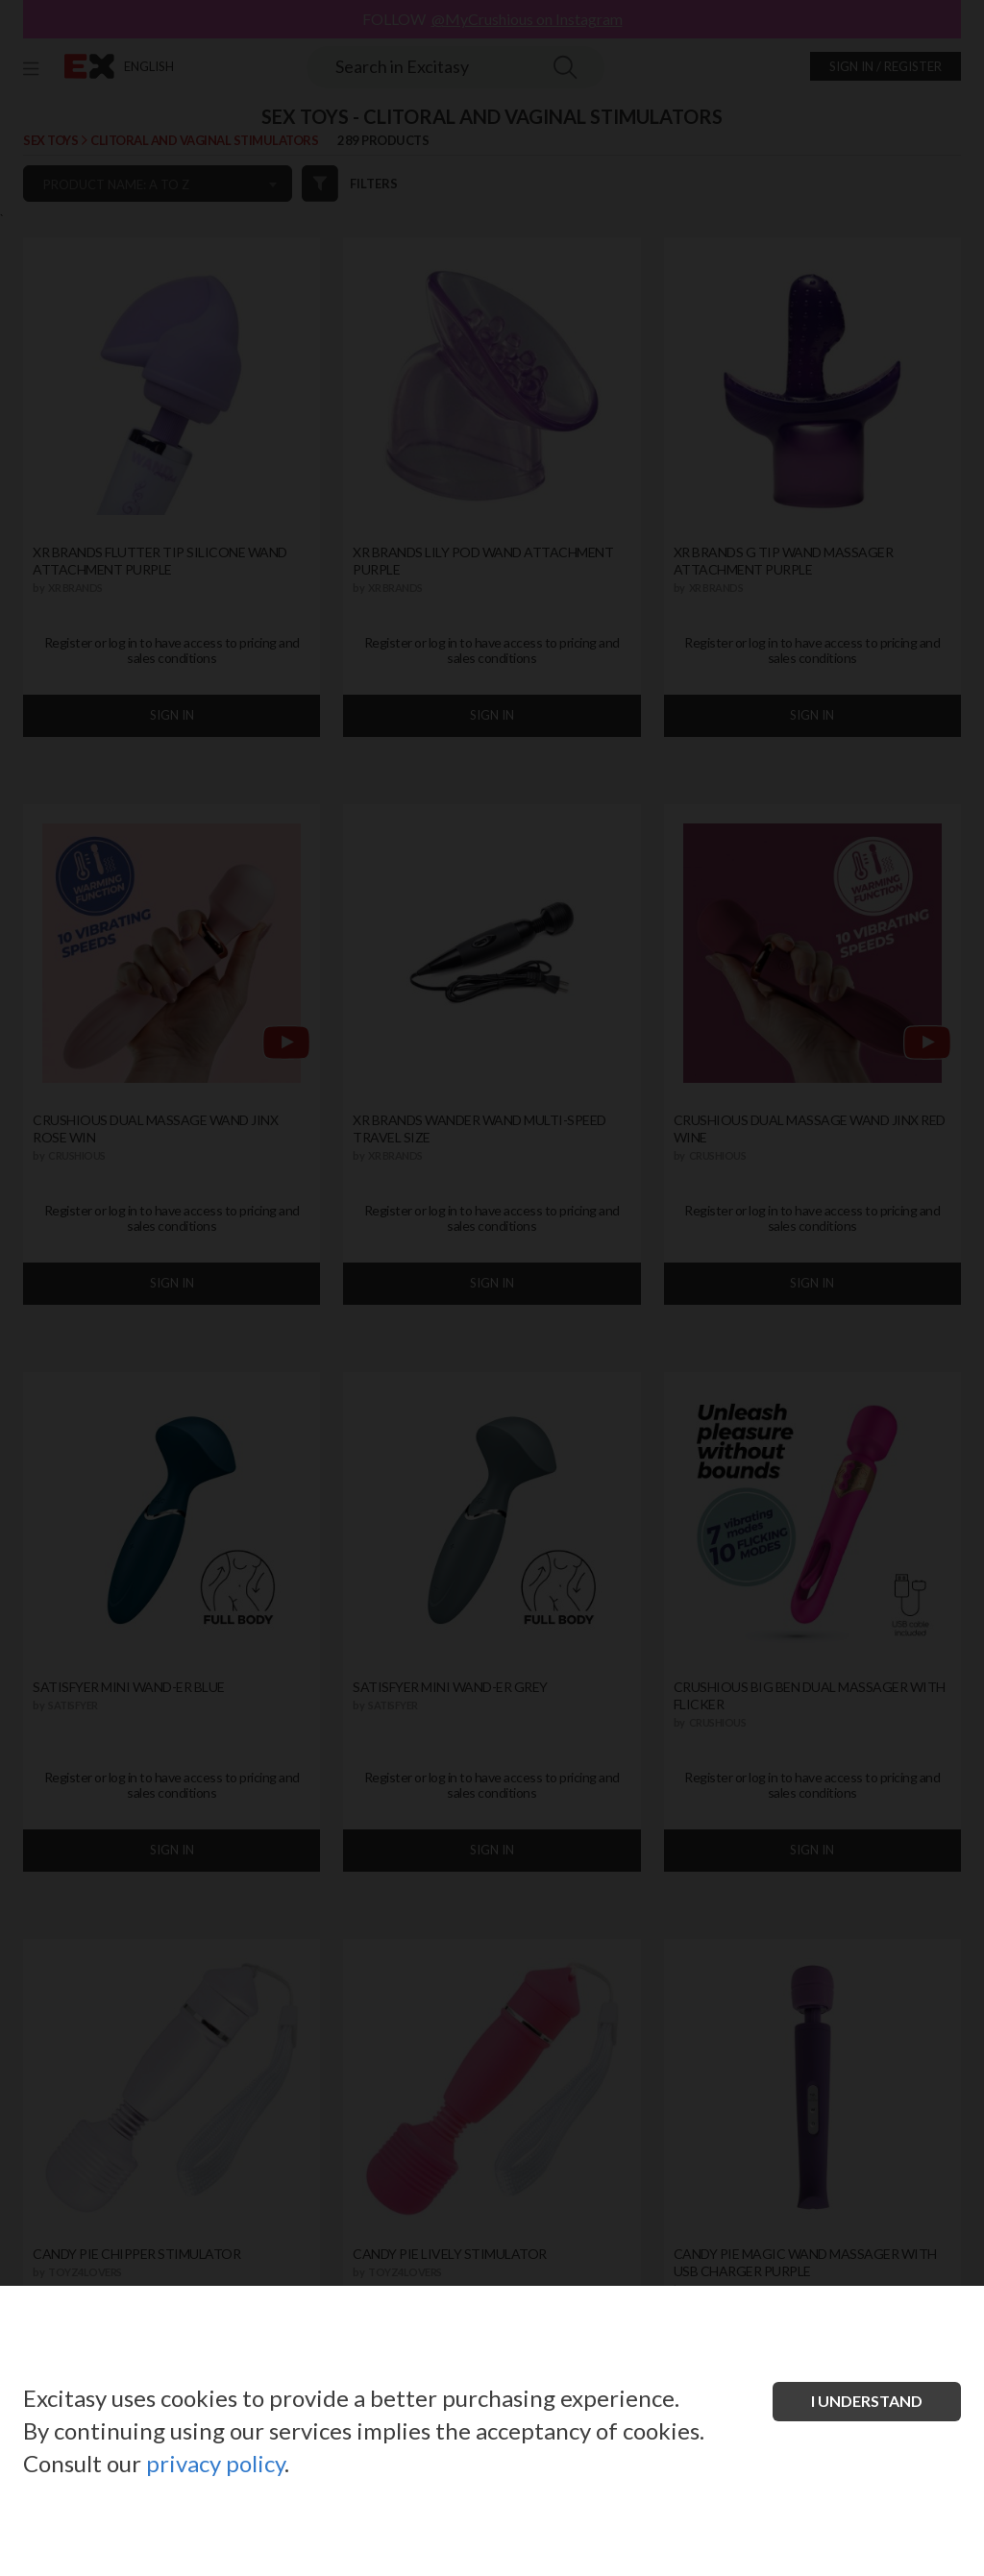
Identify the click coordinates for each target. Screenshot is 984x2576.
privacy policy (215, 2463)
